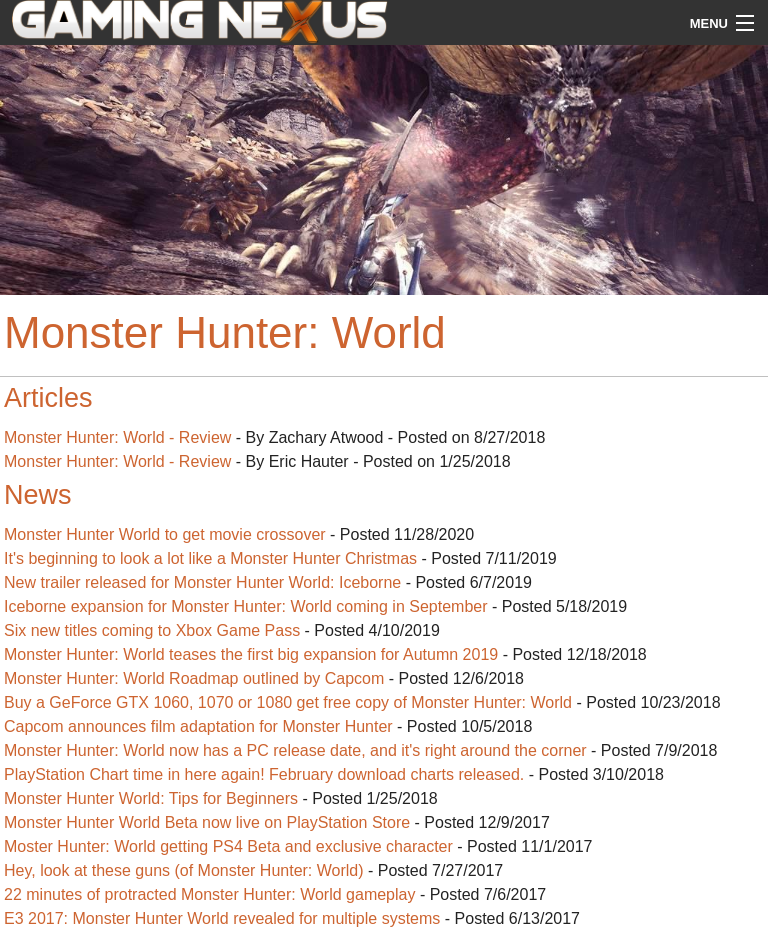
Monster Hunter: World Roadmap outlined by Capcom (194, 678)
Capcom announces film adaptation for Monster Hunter (200, 726)
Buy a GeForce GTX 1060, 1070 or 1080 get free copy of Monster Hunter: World (288, 702)
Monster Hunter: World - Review (117, 437)
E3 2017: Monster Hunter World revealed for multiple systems (222, 918)
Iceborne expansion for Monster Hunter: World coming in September (246, 606)
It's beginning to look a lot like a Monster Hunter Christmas (210, 558)
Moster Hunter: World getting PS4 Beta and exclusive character (228, 846)
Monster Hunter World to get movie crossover (165, 534)
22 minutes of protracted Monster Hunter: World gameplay (209, 894)
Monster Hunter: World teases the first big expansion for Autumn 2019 (251, 654)
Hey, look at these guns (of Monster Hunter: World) (184, 870)
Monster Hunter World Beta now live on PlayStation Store (207, 822)
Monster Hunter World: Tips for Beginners (151, 798)
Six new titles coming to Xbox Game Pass (152, 630)
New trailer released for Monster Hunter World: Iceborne (202, 582)
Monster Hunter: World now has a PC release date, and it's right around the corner (295, 750)
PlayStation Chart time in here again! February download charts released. (264, 774)
